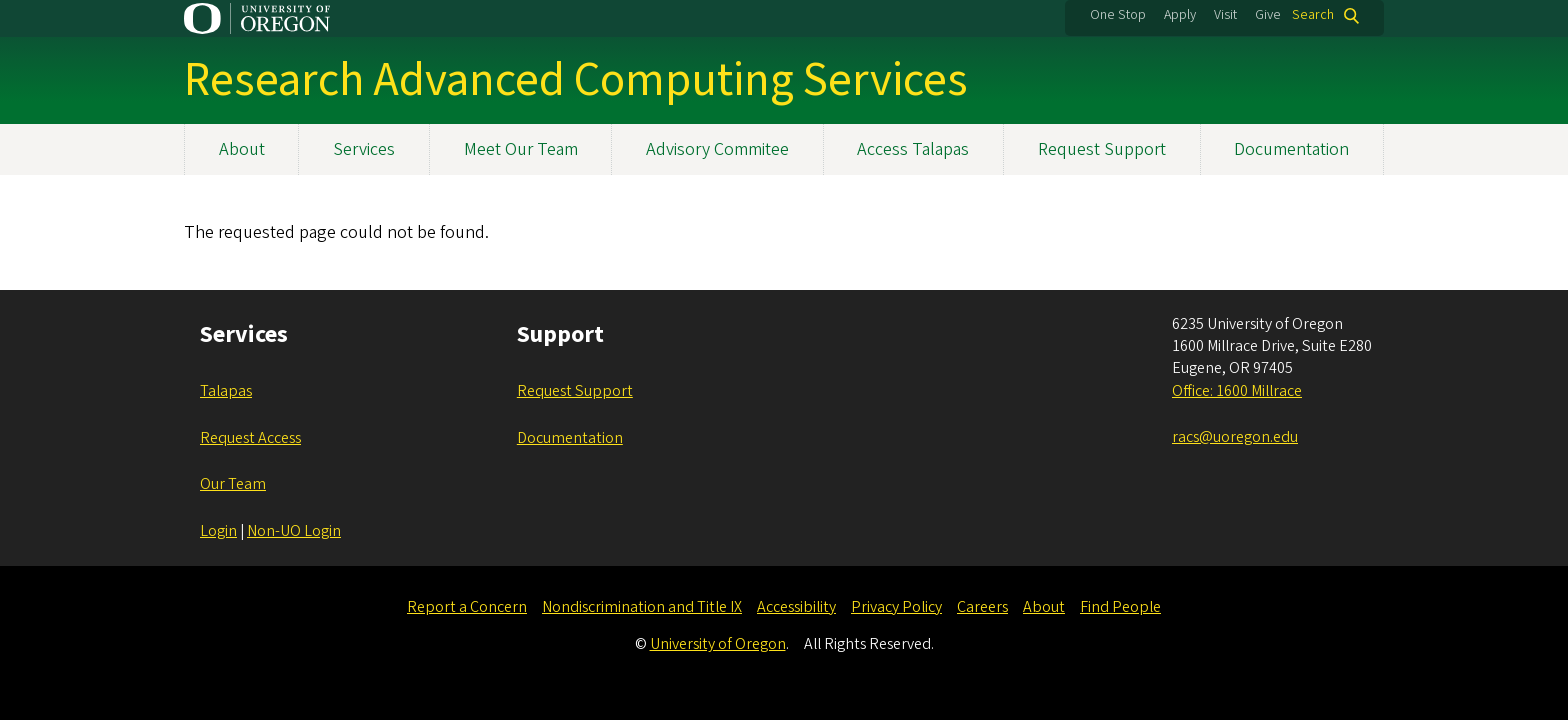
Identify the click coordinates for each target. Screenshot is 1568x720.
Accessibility (796, 607)
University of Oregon (718, 644)
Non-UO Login (294, 531)
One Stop (1118, 15)
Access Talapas (913, 149)
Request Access (250, 438)
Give (1268, 15)
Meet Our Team (521, 149)
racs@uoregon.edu (1235, 437)
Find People (1120, 607)
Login (218, 531)
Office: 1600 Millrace (1237, 391)
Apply (1180, 15)
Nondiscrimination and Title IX (642, 607)
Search (1313, 15)
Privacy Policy (896, 607)
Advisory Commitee (717, 149)
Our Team (233, 484)
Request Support (1102, 149)
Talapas (226, 391)
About (242, 149)
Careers (982, 607)
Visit (1225, 15)
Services (364, 149)
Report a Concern (467, 607)
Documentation (1291, 149)
